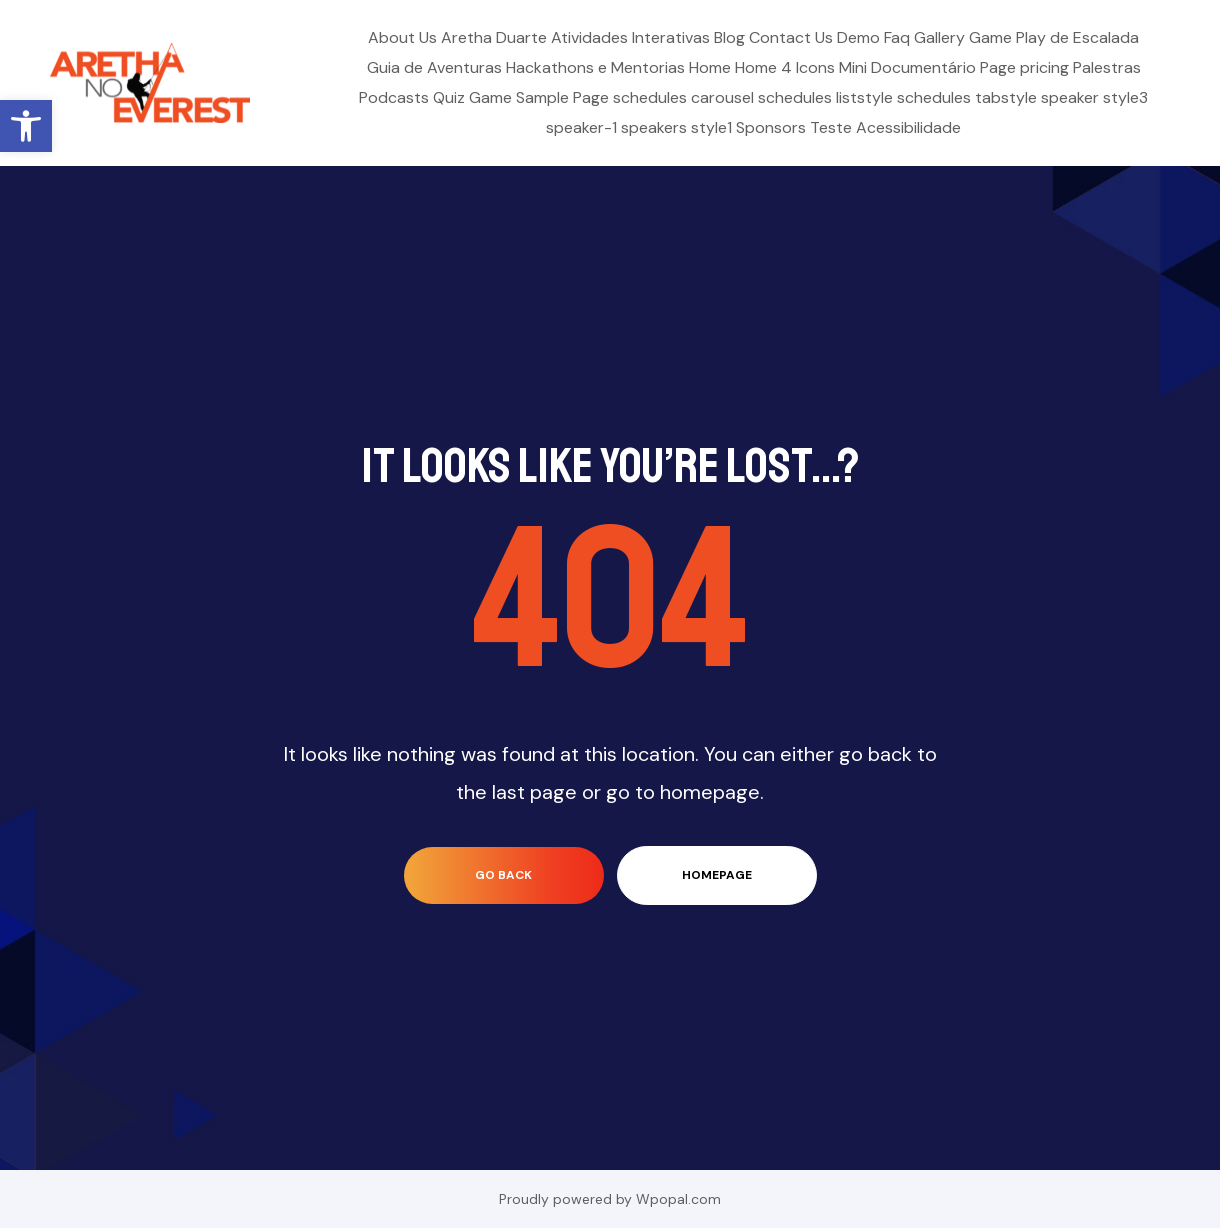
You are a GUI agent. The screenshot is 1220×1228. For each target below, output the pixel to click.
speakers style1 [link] (676, 127)
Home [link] (710, 67)
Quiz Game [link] (472, 97)
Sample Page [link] (562, 97)
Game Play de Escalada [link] (1054, 37)
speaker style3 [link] (1094, 97)
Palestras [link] (1107, 67)
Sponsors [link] (771, 127)
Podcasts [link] (394, 97)
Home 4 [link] (763, 67)
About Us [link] (402, 37)
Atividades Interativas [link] (630, 37)
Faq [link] (897, 37)
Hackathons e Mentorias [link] (595, 67)
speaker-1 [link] (581, 127)
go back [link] (503, 875)
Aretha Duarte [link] (494, 37)
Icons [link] (815, 67)
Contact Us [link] (791, 37)
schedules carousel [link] (683, 97)
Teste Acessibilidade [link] (885, 127)
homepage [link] (717, 875)
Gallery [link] (939, 37)
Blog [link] (729, 37)
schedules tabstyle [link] (967, 97)
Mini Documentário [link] (907, 67)
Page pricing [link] (1024, 67)
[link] (26, 126)
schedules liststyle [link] (825, 97)
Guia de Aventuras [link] (434, 67)
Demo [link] (858, 37)
